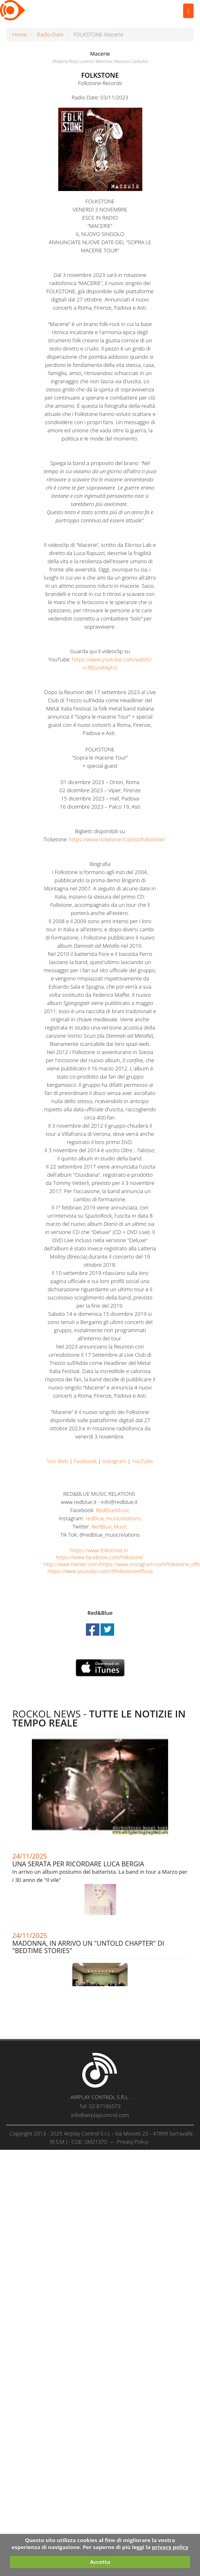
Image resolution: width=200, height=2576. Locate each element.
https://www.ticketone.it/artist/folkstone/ (117, 839)
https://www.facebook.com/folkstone (99, 1557)
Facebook (85, 1461)
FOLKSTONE (100, 75)
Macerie (100, 53)
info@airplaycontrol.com (100, 2115)
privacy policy (170, 2547)
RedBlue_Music (110, 1526)
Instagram (114, 1461)
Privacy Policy (132, 2141)
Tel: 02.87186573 (100, 2106)
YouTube (142, 1461)
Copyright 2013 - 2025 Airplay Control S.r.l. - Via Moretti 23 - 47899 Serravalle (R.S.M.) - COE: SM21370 (101, 2137)
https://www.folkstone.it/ (99, 1550)
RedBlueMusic (113, 1510)
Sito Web (57, 1461)
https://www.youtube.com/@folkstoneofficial (100, 1571)
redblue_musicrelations (113, 1518)
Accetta (100, 2561)
